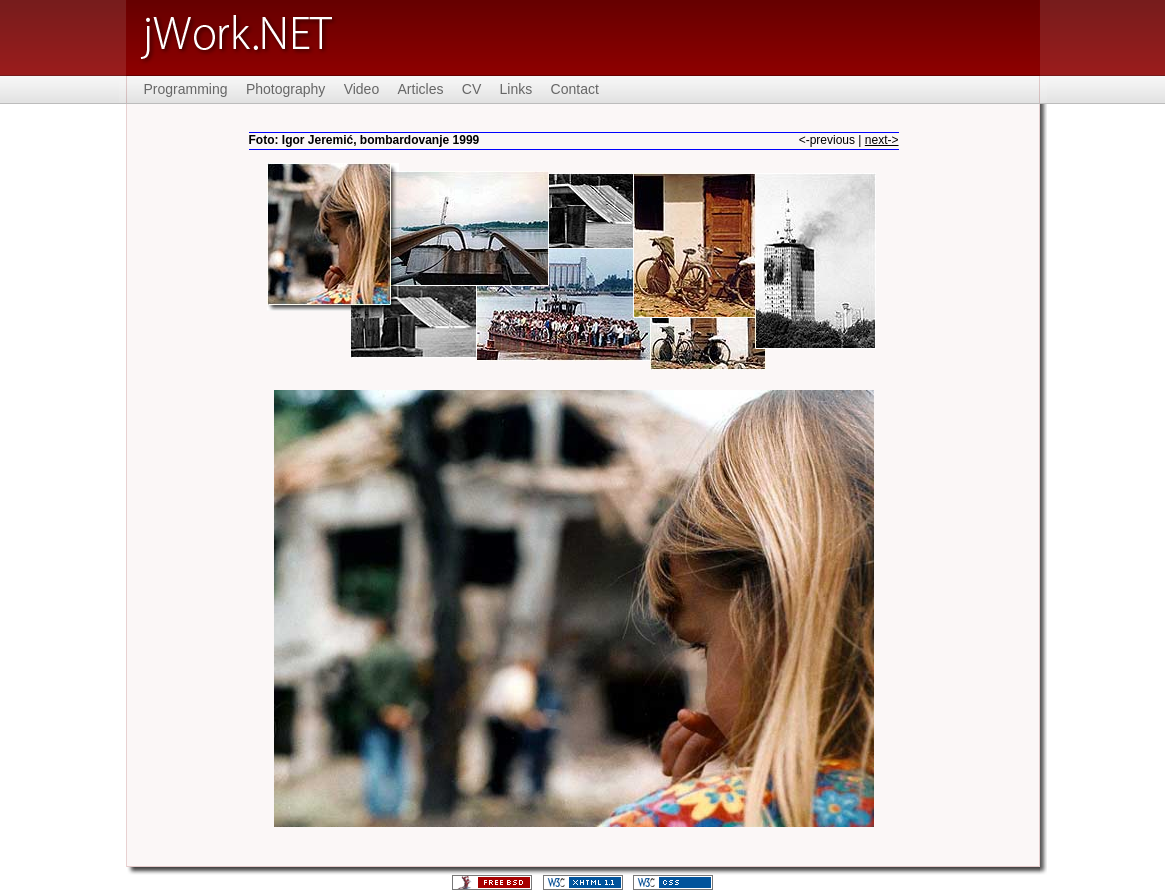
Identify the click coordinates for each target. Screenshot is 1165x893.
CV (471, 89)
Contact (575, 89)
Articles (421, 89)
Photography (285, 89)
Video (362, 89)
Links (516, 89)
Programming (186, 89)
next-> (882, 140)
